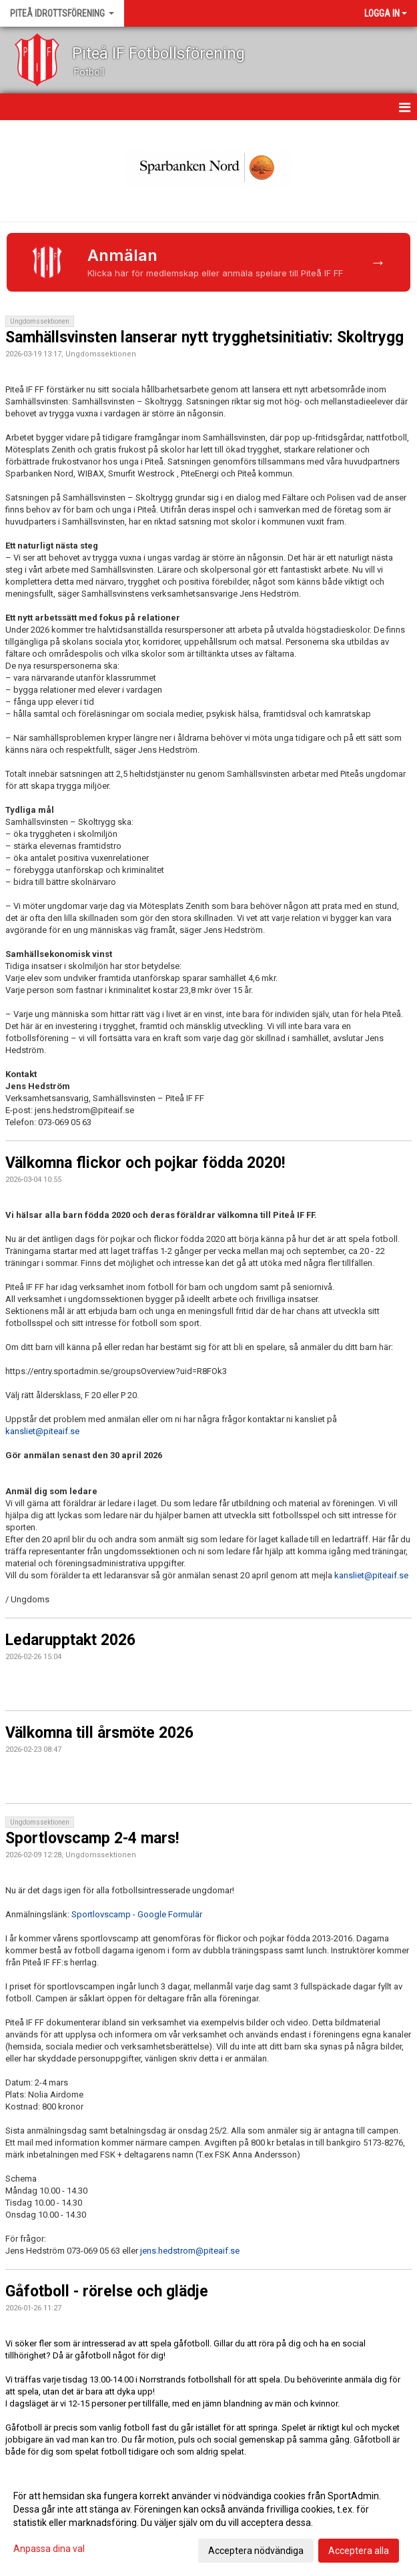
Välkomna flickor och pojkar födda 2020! (145, 1163)
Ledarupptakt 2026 (70, 1640)
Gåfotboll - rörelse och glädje (106, 2291)
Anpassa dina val (49, 2548)
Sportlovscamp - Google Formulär (136, 1914)
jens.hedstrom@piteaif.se (190, 2251)
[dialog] (208, 2522)
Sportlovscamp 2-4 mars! (92, 1838)
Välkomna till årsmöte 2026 (99, 1733)
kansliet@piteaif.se (42, 1431)
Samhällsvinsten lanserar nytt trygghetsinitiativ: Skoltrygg (204, 337)
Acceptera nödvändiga (256, 2550)
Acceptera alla (358, 2550)
